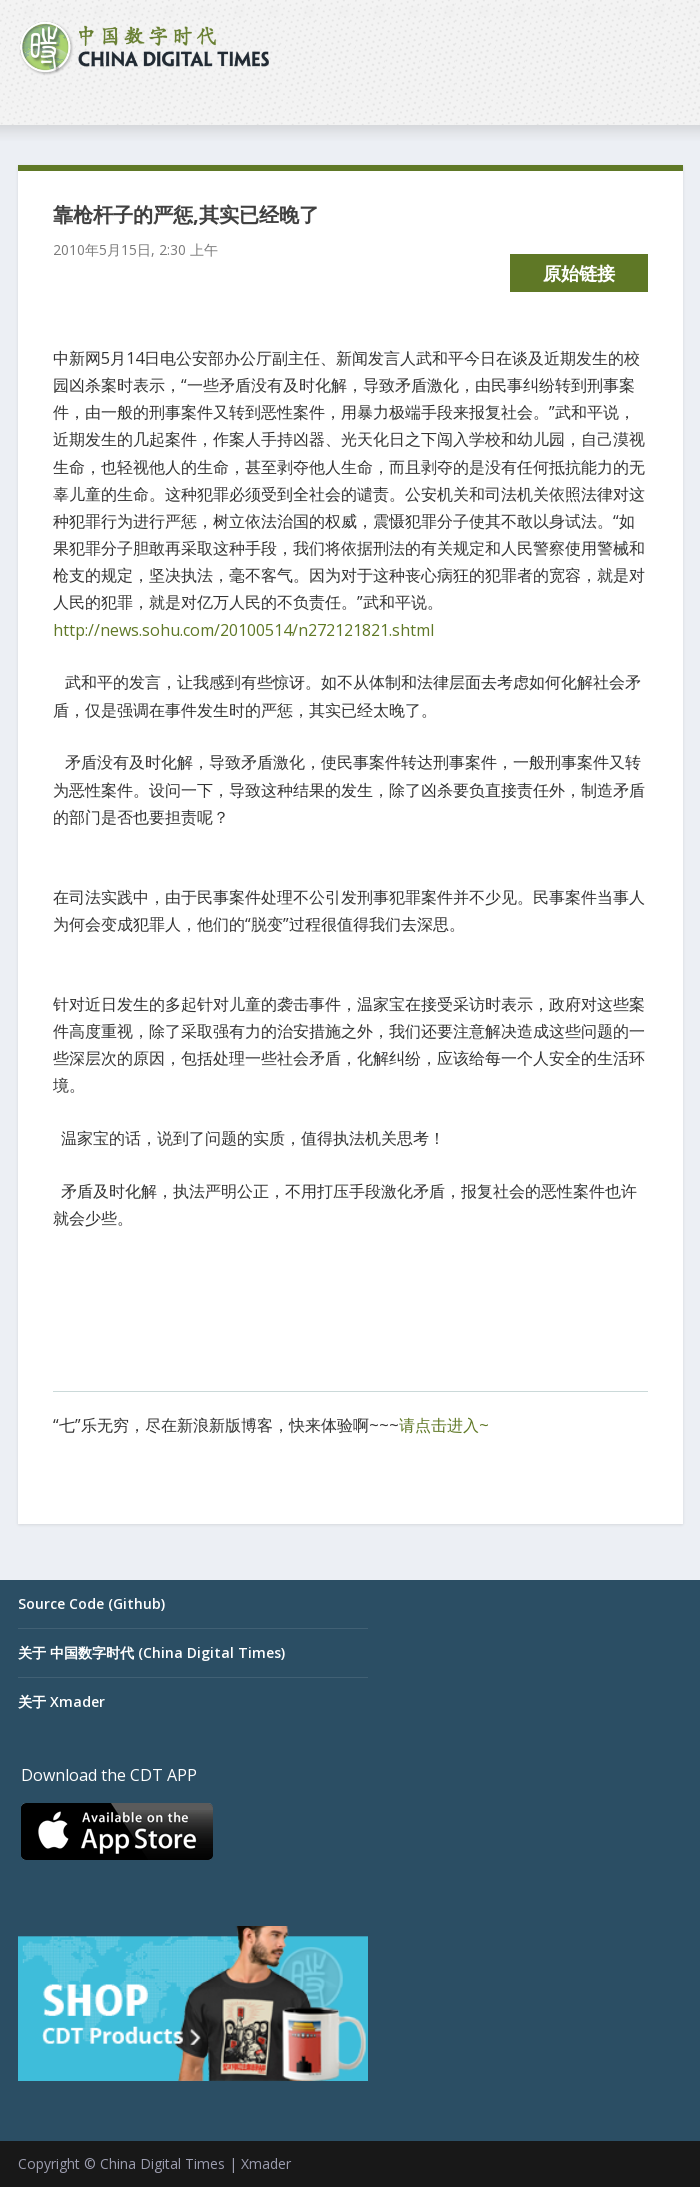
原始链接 (579, 273)
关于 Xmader (61, 1701)
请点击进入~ (444, 1425)
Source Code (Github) (91, 1603)
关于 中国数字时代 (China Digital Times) (151, 1652)
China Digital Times (162, 2163)
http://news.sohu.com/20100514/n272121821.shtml (243, 630)
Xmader (266, 2163)
